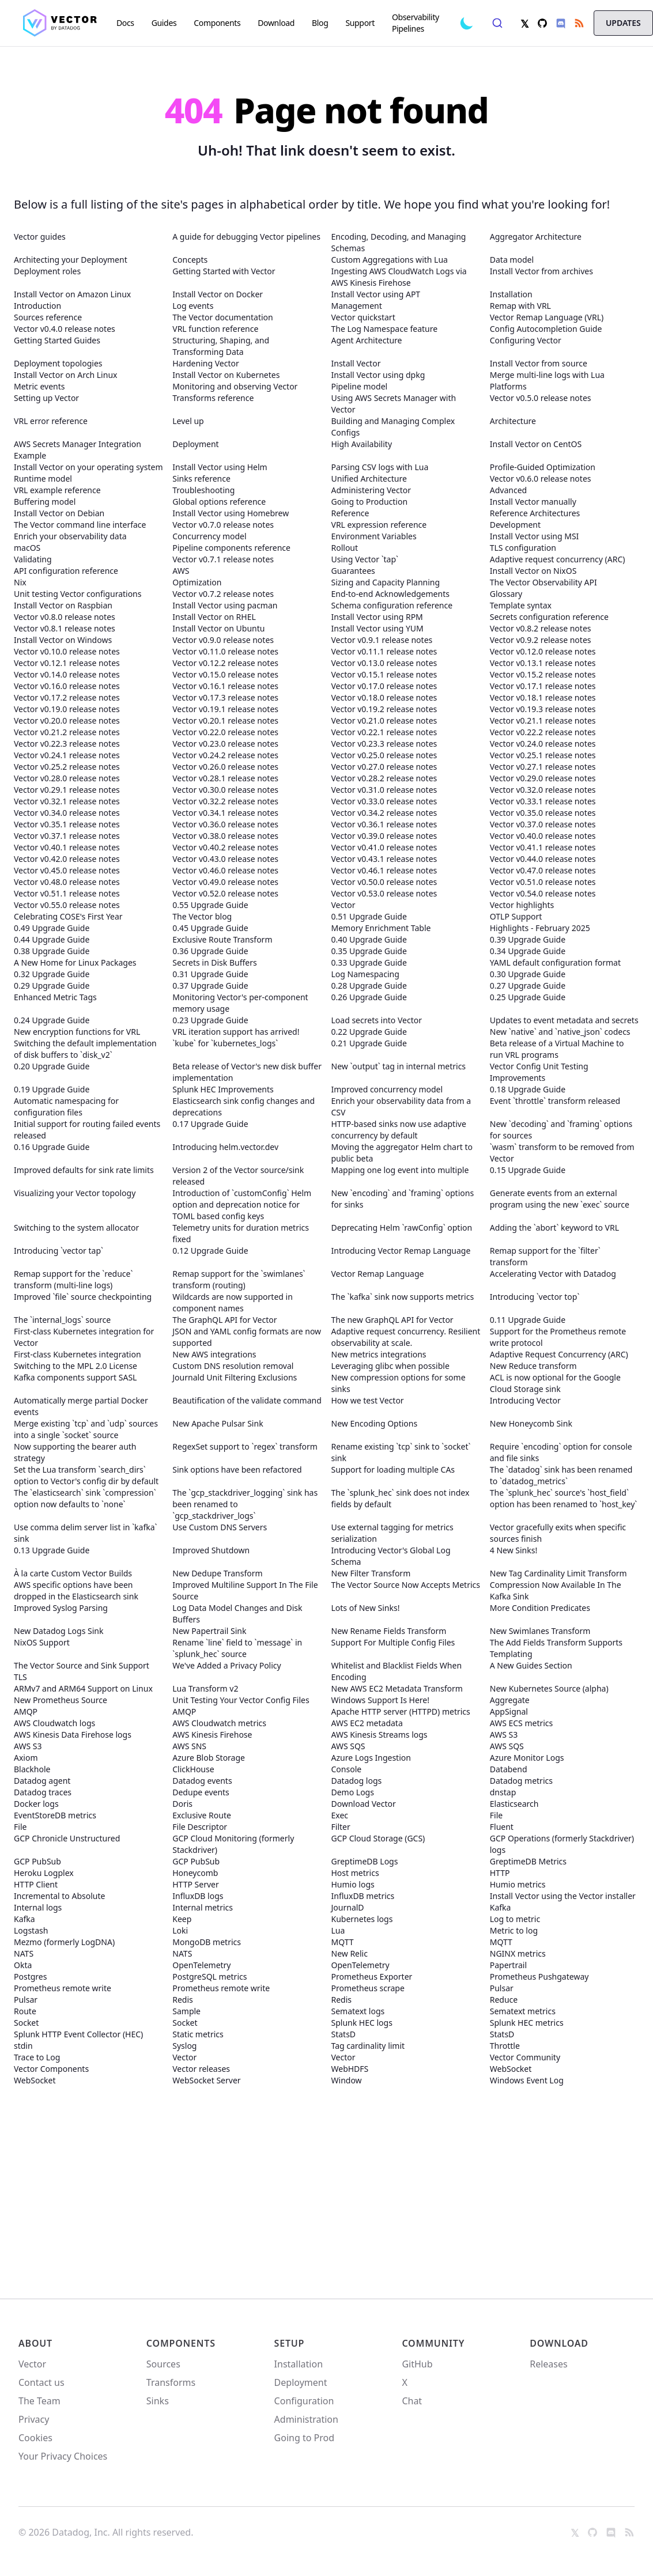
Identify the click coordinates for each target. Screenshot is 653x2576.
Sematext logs (358, 2011)
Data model (512, 259)
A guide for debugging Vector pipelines (246, 236)
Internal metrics (202, 1907)
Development (515, 524)
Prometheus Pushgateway (539, 1976)
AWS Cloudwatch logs (54, 1723)
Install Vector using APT (376, 294)
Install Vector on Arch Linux (65, 374)
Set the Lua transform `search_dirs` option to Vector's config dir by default (86, 1475)
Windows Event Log (527, 2080)
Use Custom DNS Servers (219, 1527)
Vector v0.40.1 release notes (67, 847)
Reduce (504, 1999)
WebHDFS (350, 2068)
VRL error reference (51, 420)
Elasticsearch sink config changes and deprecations (243, 1106)
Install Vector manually (533, 501)
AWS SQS (348, 1746)
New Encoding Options (374, 1423)
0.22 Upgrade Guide (369, 1031)
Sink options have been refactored (236, 1469)
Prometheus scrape (368, 1988)
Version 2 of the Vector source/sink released (238, 1175)
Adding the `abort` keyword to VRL (554, 1227)
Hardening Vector (205, 363)
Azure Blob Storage (208, 1757)
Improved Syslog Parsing (61, 1607)
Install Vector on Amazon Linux (72, 294)
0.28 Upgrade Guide (369, 985)
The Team (39, 2401)
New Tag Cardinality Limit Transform (558, 1573)
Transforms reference (213, 397)
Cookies (35, 2437)
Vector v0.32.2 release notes (225, 801)
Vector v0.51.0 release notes (543, 881)
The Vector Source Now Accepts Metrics (405, 1584)
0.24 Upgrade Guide (51, 1020)
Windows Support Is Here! (380, 1699)
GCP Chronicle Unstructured (67, 1838)
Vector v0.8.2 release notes (540, 628)
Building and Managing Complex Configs (393, 426)
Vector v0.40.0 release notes (543, 835)
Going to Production (369, 501)
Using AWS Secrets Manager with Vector (393, 403)
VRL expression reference (379, 524)
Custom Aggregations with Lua (389, 259)
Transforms (170, 2382)
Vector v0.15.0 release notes (225, 674)
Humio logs (353, 1884)
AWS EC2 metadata (367, 1723)
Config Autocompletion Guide (546, 328)
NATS (23, 1953)
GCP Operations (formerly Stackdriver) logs (562, 1844)
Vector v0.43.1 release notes (384, 858)
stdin (23, 2045)
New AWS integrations (214, 1354)
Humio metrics (518, 1884)
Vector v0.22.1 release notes (384, 732)
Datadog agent (42, 1780)
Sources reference (48, 317)
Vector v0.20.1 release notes (225, 720)
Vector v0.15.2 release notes (543, 674)
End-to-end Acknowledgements (390, 593)
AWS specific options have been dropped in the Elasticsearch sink (76, 1590)
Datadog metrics (521, 1780)
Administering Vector (371, 490)
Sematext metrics (523, 2011)
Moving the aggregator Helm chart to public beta (402, 1152)
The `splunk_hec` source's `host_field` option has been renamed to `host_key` (563, 1498)
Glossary (506, 593)
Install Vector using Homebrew (230, 513)
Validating (33, 559)
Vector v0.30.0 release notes (225, 789)
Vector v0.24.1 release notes (67, 755)
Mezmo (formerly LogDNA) (64, 1941)
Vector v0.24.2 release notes (225, 755)
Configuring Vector (525, 340)
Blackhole (32, 1769)
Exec (340, 1815)
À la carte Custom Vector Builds (73, 1573)
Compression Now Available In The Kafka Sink (555, 1590)
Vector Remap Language (377, 1273)
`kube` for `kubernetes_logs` (225, 1043)
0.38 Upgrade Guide (51, 950)
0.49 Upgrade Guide (51, 927)
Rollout (344, 547)
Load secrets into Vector (376, 1020)
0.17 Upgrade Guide (210, 1123)
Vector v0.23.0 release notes (225, 743)
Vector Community (525, 2057)
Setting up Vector (46, 397)
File (496, 1815)
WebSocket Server (206, 2080)
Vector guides (40, 236)
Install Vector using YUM (377, 628)
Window (346, 2080)
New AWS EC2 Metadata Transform (397, 1688)
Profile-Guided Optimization (542, 467)
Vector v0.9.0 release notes (223, 639)
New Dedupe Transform (217, 1573)
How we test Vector (367, 1400)
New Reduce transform (533, 1365)
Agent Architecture (366, 340)
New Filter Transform (371, 1573)
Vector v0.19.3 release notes (543, 708)
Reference (350, 513)
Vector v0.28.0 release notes (67, 778)
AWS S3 (504, 1734)
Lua (338, 1930)
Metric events (39, 386)
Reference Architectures (535, 513)
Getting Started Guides (57, 340)
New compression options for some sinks (398, 1383)
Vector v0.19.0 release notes (67, 708)
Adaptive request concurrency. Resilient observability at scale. (406, 1337)
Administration (306, 2419)
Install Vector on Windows (63, 639)
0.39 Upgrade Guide (527, 939)
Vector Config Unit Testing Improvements (539, 1072)
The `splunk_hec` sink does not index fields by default (400, 1498)
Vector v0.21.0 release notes (384, 720)
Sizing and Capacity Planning (385, 582)
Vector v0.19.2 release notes (384, 708)
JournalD (347, 1907)
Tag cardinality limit (368, 2045)
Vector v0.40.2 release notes (225, 847)
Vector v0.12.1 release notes (67, 662)
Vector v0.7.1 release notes (223, 559)
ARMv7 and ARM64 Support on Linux (83, 1688)
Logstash (31, 1930)
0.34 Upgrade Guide (527, 950)
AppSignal (509, 1711)
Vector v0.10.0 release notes (67, 651)
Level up (187, 420)
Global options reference (219, 501)
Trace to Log (37, 2057)
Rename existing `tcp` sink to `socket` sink (401, 1452)
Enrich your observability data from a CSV (401, 1106)
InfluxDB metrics (363, 1895)
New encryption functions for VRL (77, 1031)
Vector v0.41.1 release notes (543, 847)
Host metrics (355, 1872)
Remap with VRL (520, 305)
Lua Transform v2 (205, 1688)
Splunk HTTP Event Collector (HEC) (78, 2034)
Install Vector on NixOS (533, 570)
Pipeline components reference (231, 547)
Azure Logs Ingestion (371, 1757)
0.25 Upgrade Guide (527, 997)
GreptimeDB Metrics (528, 1861)
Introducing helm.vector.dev (225, 1146)
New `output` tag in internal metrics (398, 1066)
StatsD (343, 2034)
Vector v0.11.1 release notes (384, 651)
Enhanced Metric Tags (55, 997)
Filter (340, 1826)
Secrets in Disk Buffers (214, 962)
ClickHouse (193, 1769)
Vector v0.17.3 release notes (225, 697)
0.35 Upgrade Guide (369, 950)
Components (181, 2343)
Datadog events (202, 1780)
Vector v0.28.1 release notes (225, 778)
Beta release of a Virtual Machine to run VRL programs (557, 1049)
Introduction (37, 305)
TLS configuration (523, 547)
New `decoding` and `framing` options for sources (561, 1129)
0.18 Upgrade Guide (527, 1089)
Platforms (508, 386)
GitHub (417, 2364)
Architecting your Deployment (70, 259)
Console (346, 1769)
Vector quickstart (363, 317)
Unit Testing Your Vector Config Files (240, 1699)
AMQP (25, 1711)
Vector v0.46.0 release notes (225, 870)
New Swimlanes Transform (540, 1630)
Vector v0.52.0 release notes (225, 893)
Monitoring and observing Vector (234, 386)
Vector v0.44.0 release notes (543, 858)
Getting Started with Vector (223, 271)
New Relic (349, 1953)
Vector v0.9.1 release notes (382, 639)
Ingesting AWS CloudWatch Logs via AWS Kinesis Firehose (399, 277)
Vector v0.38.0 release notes (225, 835)
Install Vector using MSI (534, 536)
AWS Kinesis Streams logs (379, 1734)
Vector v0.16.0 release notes (67, 685)
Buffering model (45, 501)
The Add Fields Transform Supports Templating (556, 1648)
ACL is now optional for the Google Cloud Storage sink (555, 1383)
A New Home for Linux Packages (75, 962)
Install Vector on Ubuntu (218, 628)
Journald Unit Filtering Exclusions (234, 1377)
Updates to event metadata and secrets (564, 1020)
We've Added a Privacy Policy (226, 1665)
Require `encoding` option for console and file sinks (561, 1452)
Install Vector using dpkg (378, 374)
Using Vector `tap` (365, 559)
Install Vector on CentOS (536, 443)
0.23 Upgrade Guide (210, 1020)
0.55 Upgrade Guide (210, 904)
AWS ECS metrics (521, 1723)
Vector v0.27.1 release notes (543, 766)
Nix (20, 582)
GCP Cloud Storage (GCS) (378, 1838)
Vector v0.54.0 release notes (543, 893)
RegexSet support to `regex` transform (245, 1446)
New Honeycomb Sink (531, 1423)
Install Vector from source (538, 363)
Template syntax (521, 605)
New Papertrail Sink (209, 1630)
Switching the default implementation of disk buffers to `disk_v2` (85, 1049)
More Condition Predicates (540, 1607)
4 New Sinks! (513, 1550)
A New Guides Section (531, 1665)
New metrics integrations (378, 1354)
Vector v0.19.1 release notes (225, 708)
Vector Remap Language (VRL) (546, 317)
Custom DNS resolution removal (232, 1365)
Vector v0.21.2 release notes (67, 732)
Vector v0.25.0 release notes (384, 755)
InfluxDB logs (197, 1895)
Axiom (26, 1757)
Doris (182, 1803)
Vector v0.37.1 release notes (67, 835)
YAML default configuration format (555, 962)
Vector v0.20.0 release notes (67, 720)
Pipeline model (359, 386)
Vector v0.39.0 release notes (384, 835)
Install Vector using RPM (377, 616)
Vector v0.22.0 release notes (225, 732)
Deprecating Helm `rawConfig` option (402, 1227)
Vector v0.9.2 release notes (540, 639)
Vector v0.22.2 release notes (543, 732)
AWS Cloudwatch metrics (219, 1723)
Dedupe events (200, 1792)
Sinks (157, 2401)
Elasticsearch (514, 1803)
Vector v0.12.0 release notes (543, 651)
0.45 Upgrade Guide (210, 927)
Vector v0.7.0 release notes (223, 524)
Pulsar (502, 1988)
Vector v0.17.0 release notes (384, 685)
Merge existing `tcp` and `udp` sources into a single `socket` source (86, 1429)
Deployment (195, 443)
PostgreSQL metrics (209, 1976)
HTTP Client (36, 1884)
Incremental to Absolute (59, 1895)
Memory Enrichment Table (381, 927)
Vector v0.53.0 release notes (384, 893)
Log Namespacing (365, 974)
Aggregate (510, 1699)
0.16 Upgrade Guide (51, 1146)
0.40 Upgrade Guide (369, 939)
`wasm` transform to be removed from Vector (562, 1152)
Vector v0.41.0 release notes (384, 847)
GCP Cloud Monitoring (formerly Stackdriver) (233, 1844)
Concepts (189, 259)
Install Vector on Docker (217, 294)
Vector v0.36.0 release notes (225, 824)
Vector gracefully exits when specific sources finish (558, 1533)
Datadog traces (42, 1792)
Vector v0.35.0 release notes (543, 812)
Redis (182, 1999)
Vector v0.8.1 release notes (64, 628)
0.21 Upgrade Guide (369, 1043)
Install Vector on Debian (59, 513)
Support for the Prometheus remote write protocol (558, 1337)
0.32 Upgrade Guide (51, 974)
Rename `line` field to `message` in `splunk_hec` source (237, 1648)
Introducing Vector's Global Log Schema (391, 1556)
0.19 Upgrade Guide (51, 1089)
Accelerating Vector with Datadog (553, 1273)
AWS (180, 570)
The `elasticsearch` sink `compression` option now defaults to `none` (85, 1498)
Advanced (508, 490)
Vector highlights (522, 904)
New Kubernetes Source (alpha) (549, 1688)
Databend (508, 1769)
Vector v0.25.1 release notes (543, 755)
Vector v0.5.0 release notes (540, 397)
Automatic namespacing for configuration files (66, 1106)
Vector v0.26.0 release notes (225, 766)
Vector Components (51, 2068)
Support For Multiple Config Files (393, 1642)
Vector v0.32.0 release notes (543, 789)
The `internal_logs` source (62, 1319)
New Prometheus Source (60, 1699)
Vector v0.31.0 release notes (384, 789)
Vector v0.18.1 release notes (543, 697)
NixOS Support (42, 1642)
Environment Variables (374, 536)
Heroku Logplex (44, 1872)
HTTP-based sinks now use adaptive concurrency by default (398, 1129)
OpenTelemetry (201, 1965)
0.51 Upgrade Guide (369, 916)
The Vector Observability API (543, 582)
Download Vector (363, 1803)
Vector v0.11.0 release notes (225, 651)
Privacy (33, 2419)
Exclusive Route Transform (222, 939)
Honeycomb (195, 1872)
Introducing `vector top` (535, 1296)
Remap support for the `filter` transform (545, 1256)
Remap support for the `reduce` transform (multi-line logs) (73, 1279)
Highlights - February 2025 (540, 927)
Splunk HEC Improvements (223, 1089)
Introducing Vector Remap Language (401, 1250)
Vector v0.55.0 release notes (67, 904)
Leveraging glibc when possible (390, 1365)
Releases (548, 2364)
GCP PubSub (37, 1861)
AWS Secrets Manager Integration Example (77, 449)
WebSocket (511, 2068)
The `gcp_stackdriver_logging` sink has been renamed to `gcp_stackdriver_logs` (245, 1504)
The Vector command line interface (80, 524)
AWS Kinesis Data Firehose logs (72, 1734)
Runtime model (43, 478)
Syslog (184, 2045)
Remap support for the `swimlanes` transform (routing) (238, 1279)
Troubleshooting (203, 490)
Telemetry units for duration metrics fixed (240, 1233)
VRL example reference (57, 490)
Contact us (41, 2382)
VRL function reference (215, 328)
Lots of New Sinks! (365, 1607)
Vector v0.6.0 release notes (540, 478)
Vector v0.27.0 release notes (384, 766)
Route (25, 2011)
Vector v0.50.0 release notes (384, 881)
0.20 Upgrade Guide (51, 1066)
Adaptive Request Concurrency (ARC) (559, 1354)
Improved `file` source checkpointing (83, 1296)
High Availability (361, 443)
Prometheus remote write (62, 1988)
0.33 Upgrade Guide (369, 962)
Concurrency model (209, 536)
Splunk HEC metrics (527, 2022)
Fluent (502, 1826)
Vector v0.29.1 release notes (67, 789)
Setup (289, 2343)
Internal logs (38, 1907)
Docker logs (36, 1803)
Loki (180, 1930)
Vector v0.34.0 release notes (67, 812)
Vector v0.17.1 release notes (543, 685)
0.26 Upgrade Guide (369, 997)
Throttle (505, 2045)
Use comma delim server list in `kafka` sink (85, 1533)
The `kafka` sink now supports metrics (402, 1296)
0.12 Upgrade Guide (210, 1250)
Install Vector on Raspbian (63, 605)
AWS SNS (189, 1746)
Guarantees (353, 570)
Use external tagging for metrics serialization (392, 1533)
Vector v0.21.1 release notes (543, 720)
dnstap (503, 1792)
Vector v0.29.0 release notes (543, 778)
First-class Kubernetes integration (77, 1354)
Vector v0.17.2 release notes (67, 697)
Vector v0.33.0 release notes (384, 801)
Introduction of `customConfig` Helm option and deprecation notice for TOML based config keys (241, 1204)
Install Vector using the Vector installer (563, 1895)
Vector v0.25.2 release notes (67, 766)
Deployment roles (47, 271)
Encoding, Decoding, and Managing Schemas (398, 242)
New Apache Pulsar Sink (217, 1423)
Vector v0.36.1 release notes (384, 824)
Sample (186, 2011)
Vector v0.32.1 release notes (67, 801)
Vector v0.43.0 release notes (225, 858)
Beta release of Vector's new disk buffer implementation (247, 1072)
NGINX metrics (518, 1953)
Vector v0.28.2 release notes (384, 778)
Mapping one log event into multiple (400, 1169)
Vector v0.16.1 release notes (225, 685)
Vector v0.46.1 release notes (384, 870)
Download (559, 2343)
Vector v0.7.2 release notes (223, 593)
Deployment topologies (58, 363)
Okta (23, 1965)
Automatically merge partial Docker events (81, 1406)
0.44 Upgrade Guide (51, 939)
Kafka (500, 1907)
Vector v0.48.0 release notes (67, 881)
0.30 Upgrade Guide (527, 974)
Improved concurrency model (387, 1089)
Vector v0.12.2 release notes (225, 662)
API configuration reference (66, 570)
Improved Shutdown (211, 1550)
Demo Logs (352, 1792)
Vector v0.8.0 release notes (64, 616)
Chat (412, 2401)
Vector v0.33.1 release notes (543, 801)
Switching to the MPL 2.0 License (75, 1365)
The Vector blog (202, 916)
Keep (181, 1918)
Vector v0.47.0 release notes (543, 870)
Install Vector (356, 363)
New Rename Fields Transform (389, 1630)
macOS (27, 547)
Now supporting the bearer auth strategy (75, 1452)
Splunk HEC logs (361, 2022)
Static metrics (197, 2034)
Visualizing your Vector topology (74, 1192)
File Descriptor (199, 1826)
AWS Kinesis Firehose (212, 1734)
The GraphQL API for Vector (224, 1319)
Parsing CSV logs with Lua (380, 467)
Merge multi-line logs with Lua (547, 374)
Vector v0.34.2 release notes (384, 812)
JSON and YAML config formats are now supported (246, 1337)
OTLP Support (516, 916)
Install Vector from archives (541, 271)
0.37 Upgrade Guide (210, 985)
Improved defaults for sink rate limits (84, 1169)
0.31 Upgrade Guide (210, 974)
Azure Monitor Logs (527, 1757)
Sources (163, 2364)
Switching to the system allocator (76, 1227)
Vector (343, 904)
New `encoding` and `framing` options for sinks (402, 1198)
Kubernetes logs (362, 1918)
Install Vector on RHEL (214, 616)
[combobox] (497, 23)
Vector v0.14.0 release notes (67, 674)
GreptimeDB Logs (364, 1861)
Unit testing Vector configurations (77, 593)
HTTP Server (195, 1884)
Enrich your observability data (70, 536)
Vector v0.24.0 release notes (543, 743)
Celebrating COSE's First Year (68, 916)
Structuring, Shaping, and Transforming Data (220, 346)
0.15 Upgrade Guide (527, 1169)
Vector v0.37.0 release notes (543, 824)
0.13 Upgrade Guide (51, 1550)
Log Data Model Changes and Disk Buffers (237, 1613)
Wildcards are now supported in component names (232, 1302)
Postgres (30, 1976)
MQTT (342, 1941)
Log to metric (515, 1918)
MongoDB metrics (206, 1941)
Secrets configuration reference (549, 616)
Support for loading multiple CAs (393, 1469)
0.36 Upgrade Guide (210, 950)
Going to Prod (304, 2437)
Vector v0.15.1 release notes (384, 674)
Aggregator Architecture (536, 236)
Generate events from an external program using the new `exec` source (559, 1198)
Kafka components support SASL (75, 1377)
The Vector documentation (222, 317)
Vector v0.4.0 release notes (64, 328)
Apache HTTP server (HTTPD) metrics (400, 1711)
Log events (192, 305)
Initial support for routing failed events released (87, 1129)
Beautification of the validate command (247, 1400)
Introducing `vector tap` (58, 1250)
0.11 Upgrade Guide (527, 1319)
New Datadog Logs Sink (58, 1630)
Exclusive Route (201, 1815)
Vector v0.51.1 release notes (67, 893)
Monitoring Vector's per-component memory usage (240, 1003)
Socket (26, 2022)
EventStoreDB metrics (55, 1815)
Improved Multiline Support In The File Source (245, 1590)
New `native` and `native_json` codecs (560, 1031)
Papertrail (508, 1965)
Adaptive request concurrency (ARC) (557, 559)
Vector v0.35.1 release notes (67, 824)
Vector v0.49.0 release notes (225, 881)
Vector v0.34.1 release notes (225, 812)
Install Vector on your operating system (88, 467)
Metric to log (514, 1930)
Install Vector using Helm (219, 467)
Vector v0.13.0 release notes (384, 662)
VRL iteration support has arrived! (235, 1031)
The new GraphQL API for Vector (392, 1319)
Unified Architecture (369, 478)
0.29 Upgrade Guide (51, 985)
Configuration (304, 2401)
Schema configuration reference (392, 605)
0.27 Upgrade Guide (527, 985)
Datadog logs (356, 1780)
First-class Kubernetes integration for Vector (84, 1337)
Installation (511, 294)
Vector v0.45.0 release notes (67, 870)
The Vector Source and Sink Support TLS (81, 1671)
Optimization (196, 582)
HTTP (500, 1872)
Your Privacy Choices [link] (62, 2459)
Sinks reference (201, 478)
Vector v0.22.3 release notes (67, 743)
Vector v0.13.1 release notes (543, 662)
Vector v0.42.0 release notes (67, 858)
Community (433, 2343)
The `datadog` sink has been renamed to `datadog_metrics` (561, 1475)
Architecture (513, 420)
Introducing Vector (525, 1400)
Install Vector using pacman (224, 605)
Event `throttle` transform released (555, 1100)
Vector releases (201, 2068)
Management (356, 305)
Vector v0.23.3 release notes (384, 743)
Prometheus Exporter (372, 1976)
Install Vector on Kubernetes (226, 374)
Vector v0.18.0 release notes (384, 697)
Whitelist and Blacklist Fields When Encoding (396, 1671)
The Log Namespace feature (384, 328)
